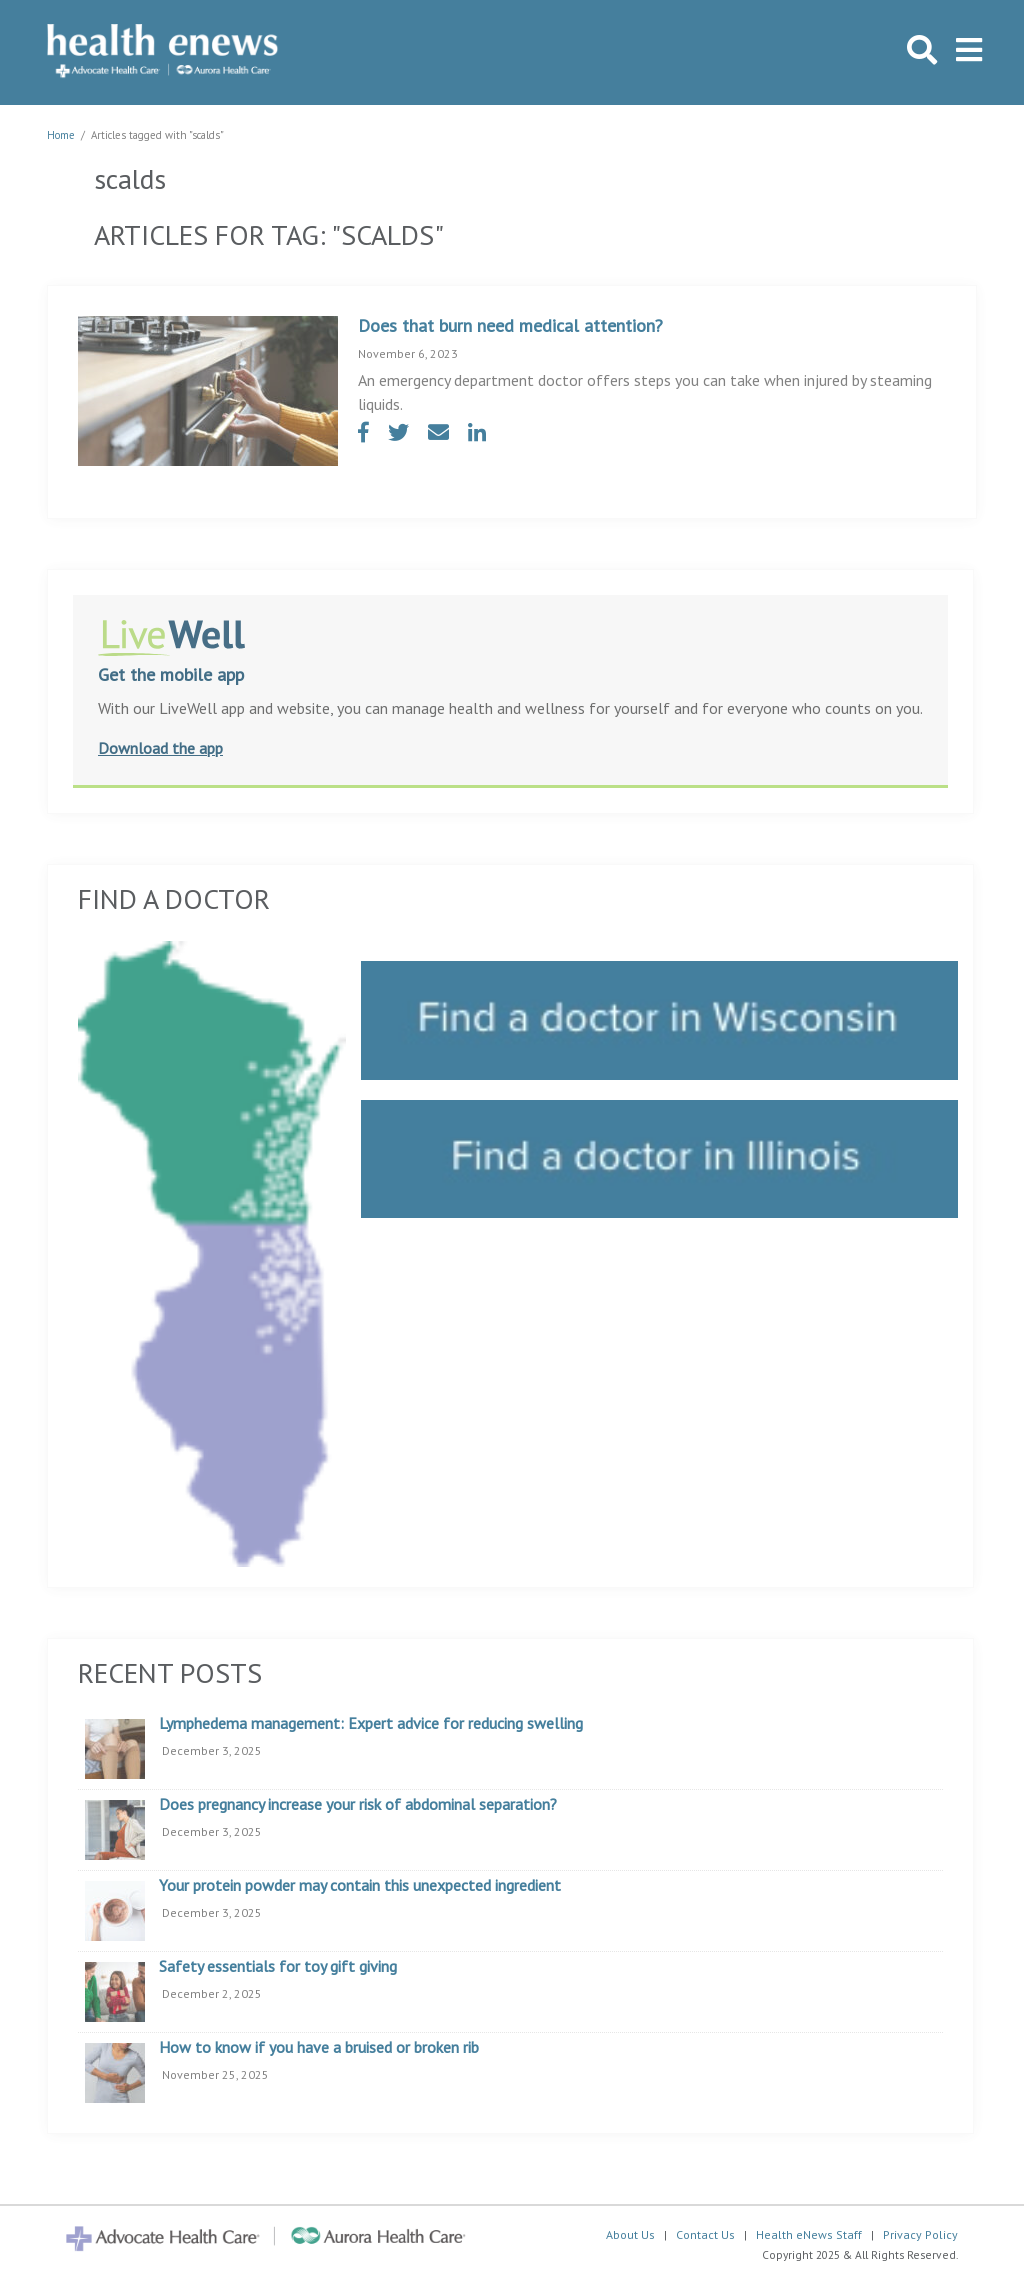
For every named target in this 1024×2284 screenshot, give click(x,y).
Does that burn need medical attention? (510, 325)
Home (61, 135)
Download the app (160, 748)
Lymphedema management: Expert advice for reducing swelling (371, 1724)
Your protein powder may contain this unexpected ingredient (360, 1886)
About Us (630, 2234)
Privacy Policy (920, 2234)
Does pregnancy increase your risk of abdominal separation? (358, 1805)
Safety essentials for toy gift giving (278, 1967)
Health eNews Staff (809, 2234)
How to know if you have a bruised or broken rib (319, 2048)
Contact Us (705, 2234)
